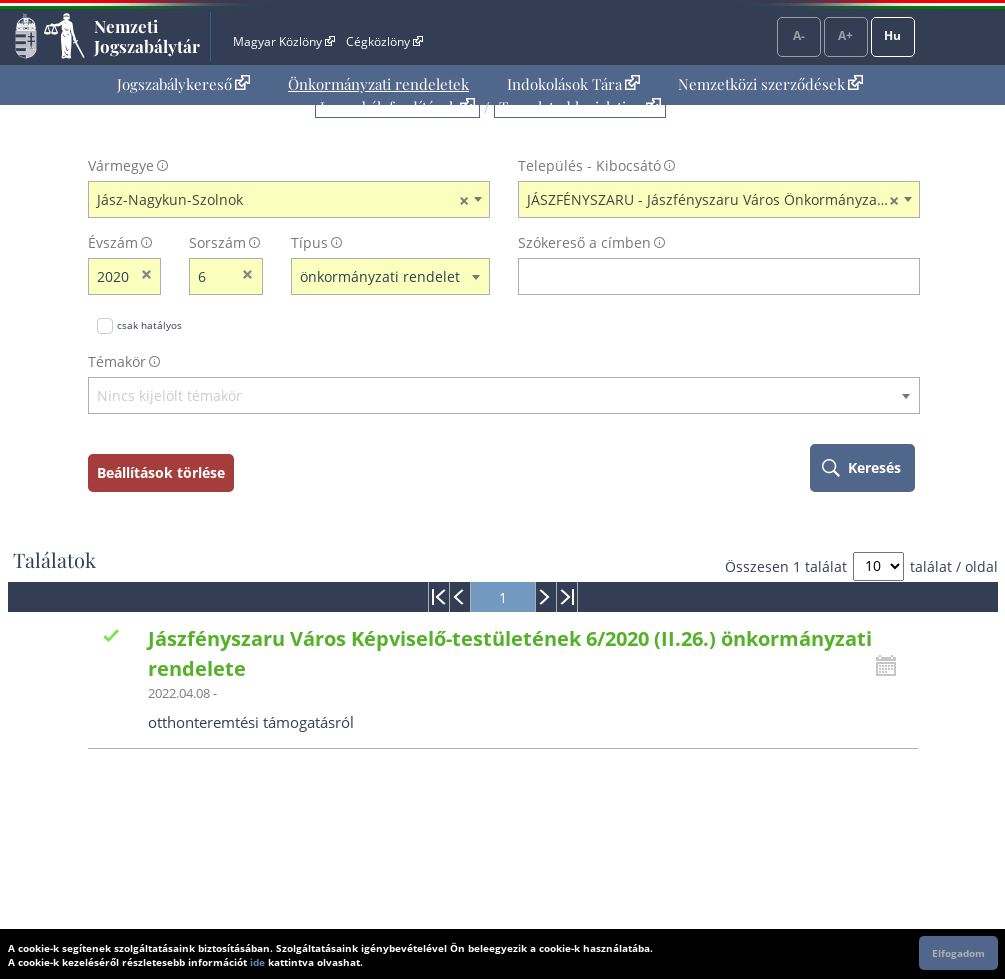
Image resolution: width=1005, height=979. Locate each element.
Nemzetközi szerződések (770, 84)
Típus (309, 242)
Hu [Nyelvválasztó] (892, 35)
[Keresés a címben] (706, 276)
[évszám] (112, 276)
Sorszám (217, 242)
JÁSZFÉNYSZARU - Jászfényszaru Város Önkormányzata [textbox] (713, 200)
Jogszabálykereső (183, 84)
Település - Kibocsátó (589, 165)
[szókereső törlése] (905, 276)
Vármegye (121, 165)
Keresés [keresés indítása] (874, 467)
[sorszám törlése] (248, 276)
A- (799, 35)
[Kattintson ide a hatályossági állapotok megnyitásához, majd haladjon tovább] (891, 666)
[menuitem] (183, 84)
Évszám (113, 242)
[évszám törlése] (146, 276)
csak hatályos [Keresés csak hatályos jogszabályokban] (149, 325)
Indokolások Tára (573, 84)
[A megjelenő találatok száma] (878, 566)
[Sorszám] (213, 276)
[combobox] (289, 200)
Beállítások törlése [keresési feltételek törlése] (161, 472)
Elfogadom (958, 953)
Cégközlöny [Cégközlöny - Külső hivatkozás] (384, 41)
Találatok (54, 560)
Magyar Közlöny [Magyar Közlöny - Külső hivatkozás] (283, 41)
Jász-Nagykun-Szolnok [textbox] (283, 200)
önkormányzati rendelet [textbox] (380, 276)
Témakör (117, 361)
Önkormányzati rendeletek (378, 84)
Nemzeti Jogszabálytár (147, 36)
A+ (845, 35)
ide (257, 962)
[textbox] (504, 396)
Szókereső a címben (584, 242)
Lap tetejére (970, 887)
